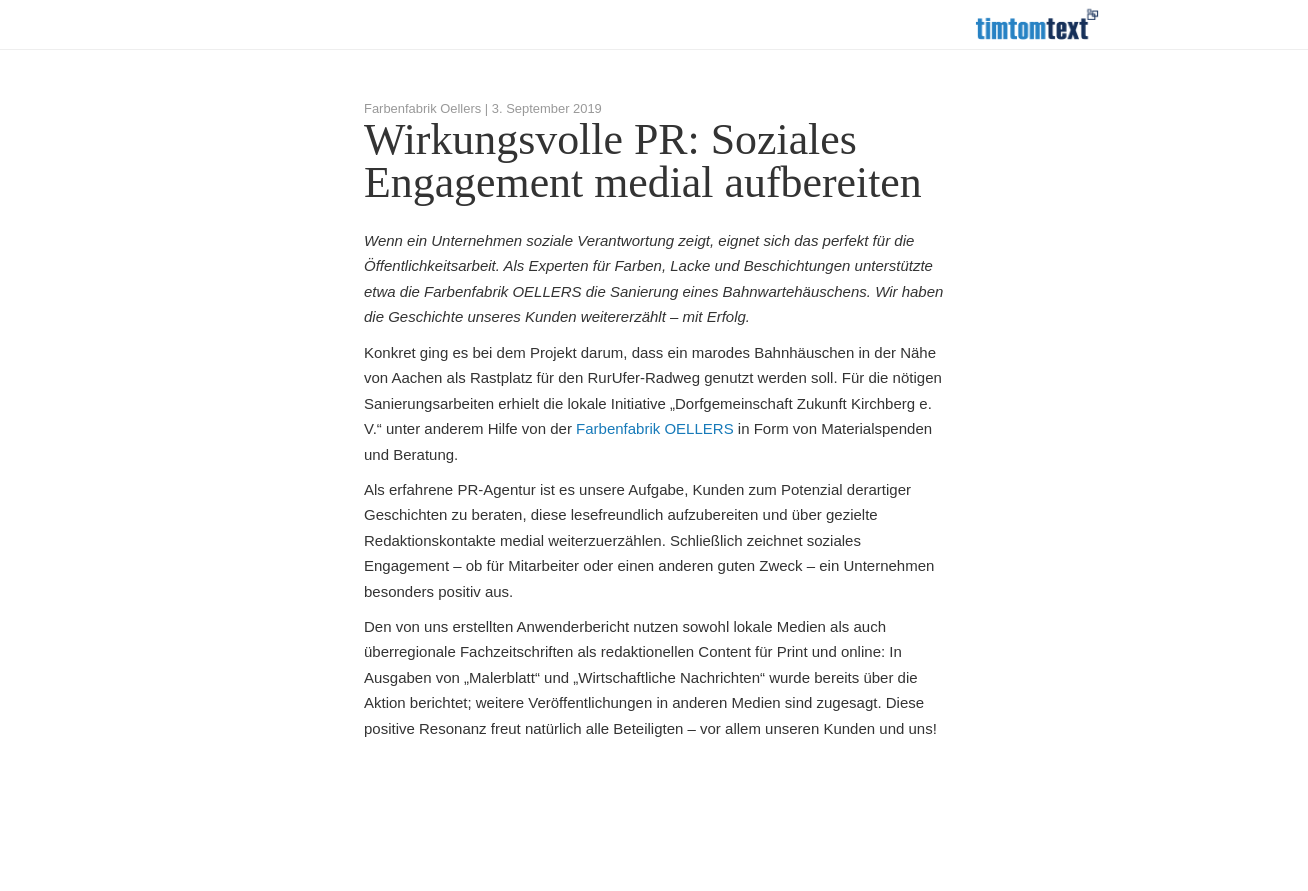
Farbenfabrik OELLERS (655, 428)
